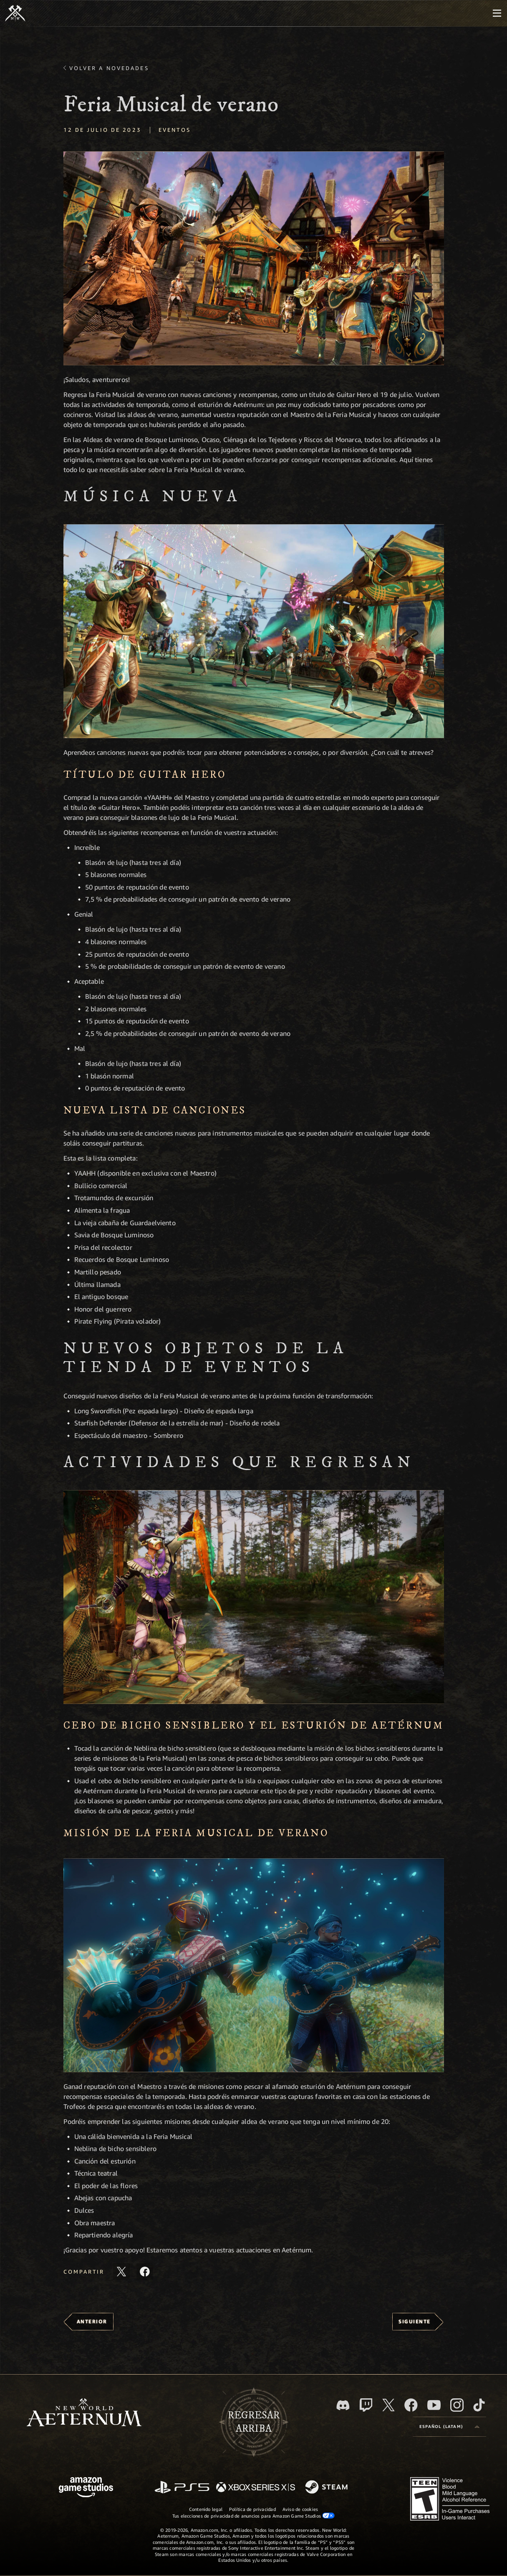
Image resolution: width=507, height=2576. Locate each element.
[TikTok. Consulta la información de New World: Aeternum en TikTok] (479, 2405)
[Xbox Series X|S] (255, 2488)
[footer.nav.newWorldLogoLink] (84, 2413)
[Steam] (327, 2487)
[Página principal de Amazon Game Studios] (86, 2488)
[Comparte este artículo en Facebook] (144, 2271)
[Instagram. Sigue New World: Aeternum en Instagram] (457, 2405)
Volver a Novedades (109, 68)
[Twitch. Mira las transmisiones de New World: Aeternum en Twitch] (366, 2405)
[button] (253, 258)
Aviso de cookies (300, 2509)
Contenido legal (205, 2509)
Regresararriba (254, 2422)
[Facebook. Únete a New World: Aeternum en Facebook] (411, 2405)
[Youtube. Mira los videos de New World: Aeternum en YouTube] (434, 2405)
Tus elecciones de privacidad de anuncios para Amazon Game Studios (253, 2515)
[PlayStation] (182, 2488)
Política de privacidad (252, 2509)
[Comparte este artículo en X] (121, 2271)
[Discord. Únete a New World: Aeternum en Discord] (343, 2405)
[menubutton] (497, 13)
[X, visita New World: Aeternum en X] (388, 2405)
